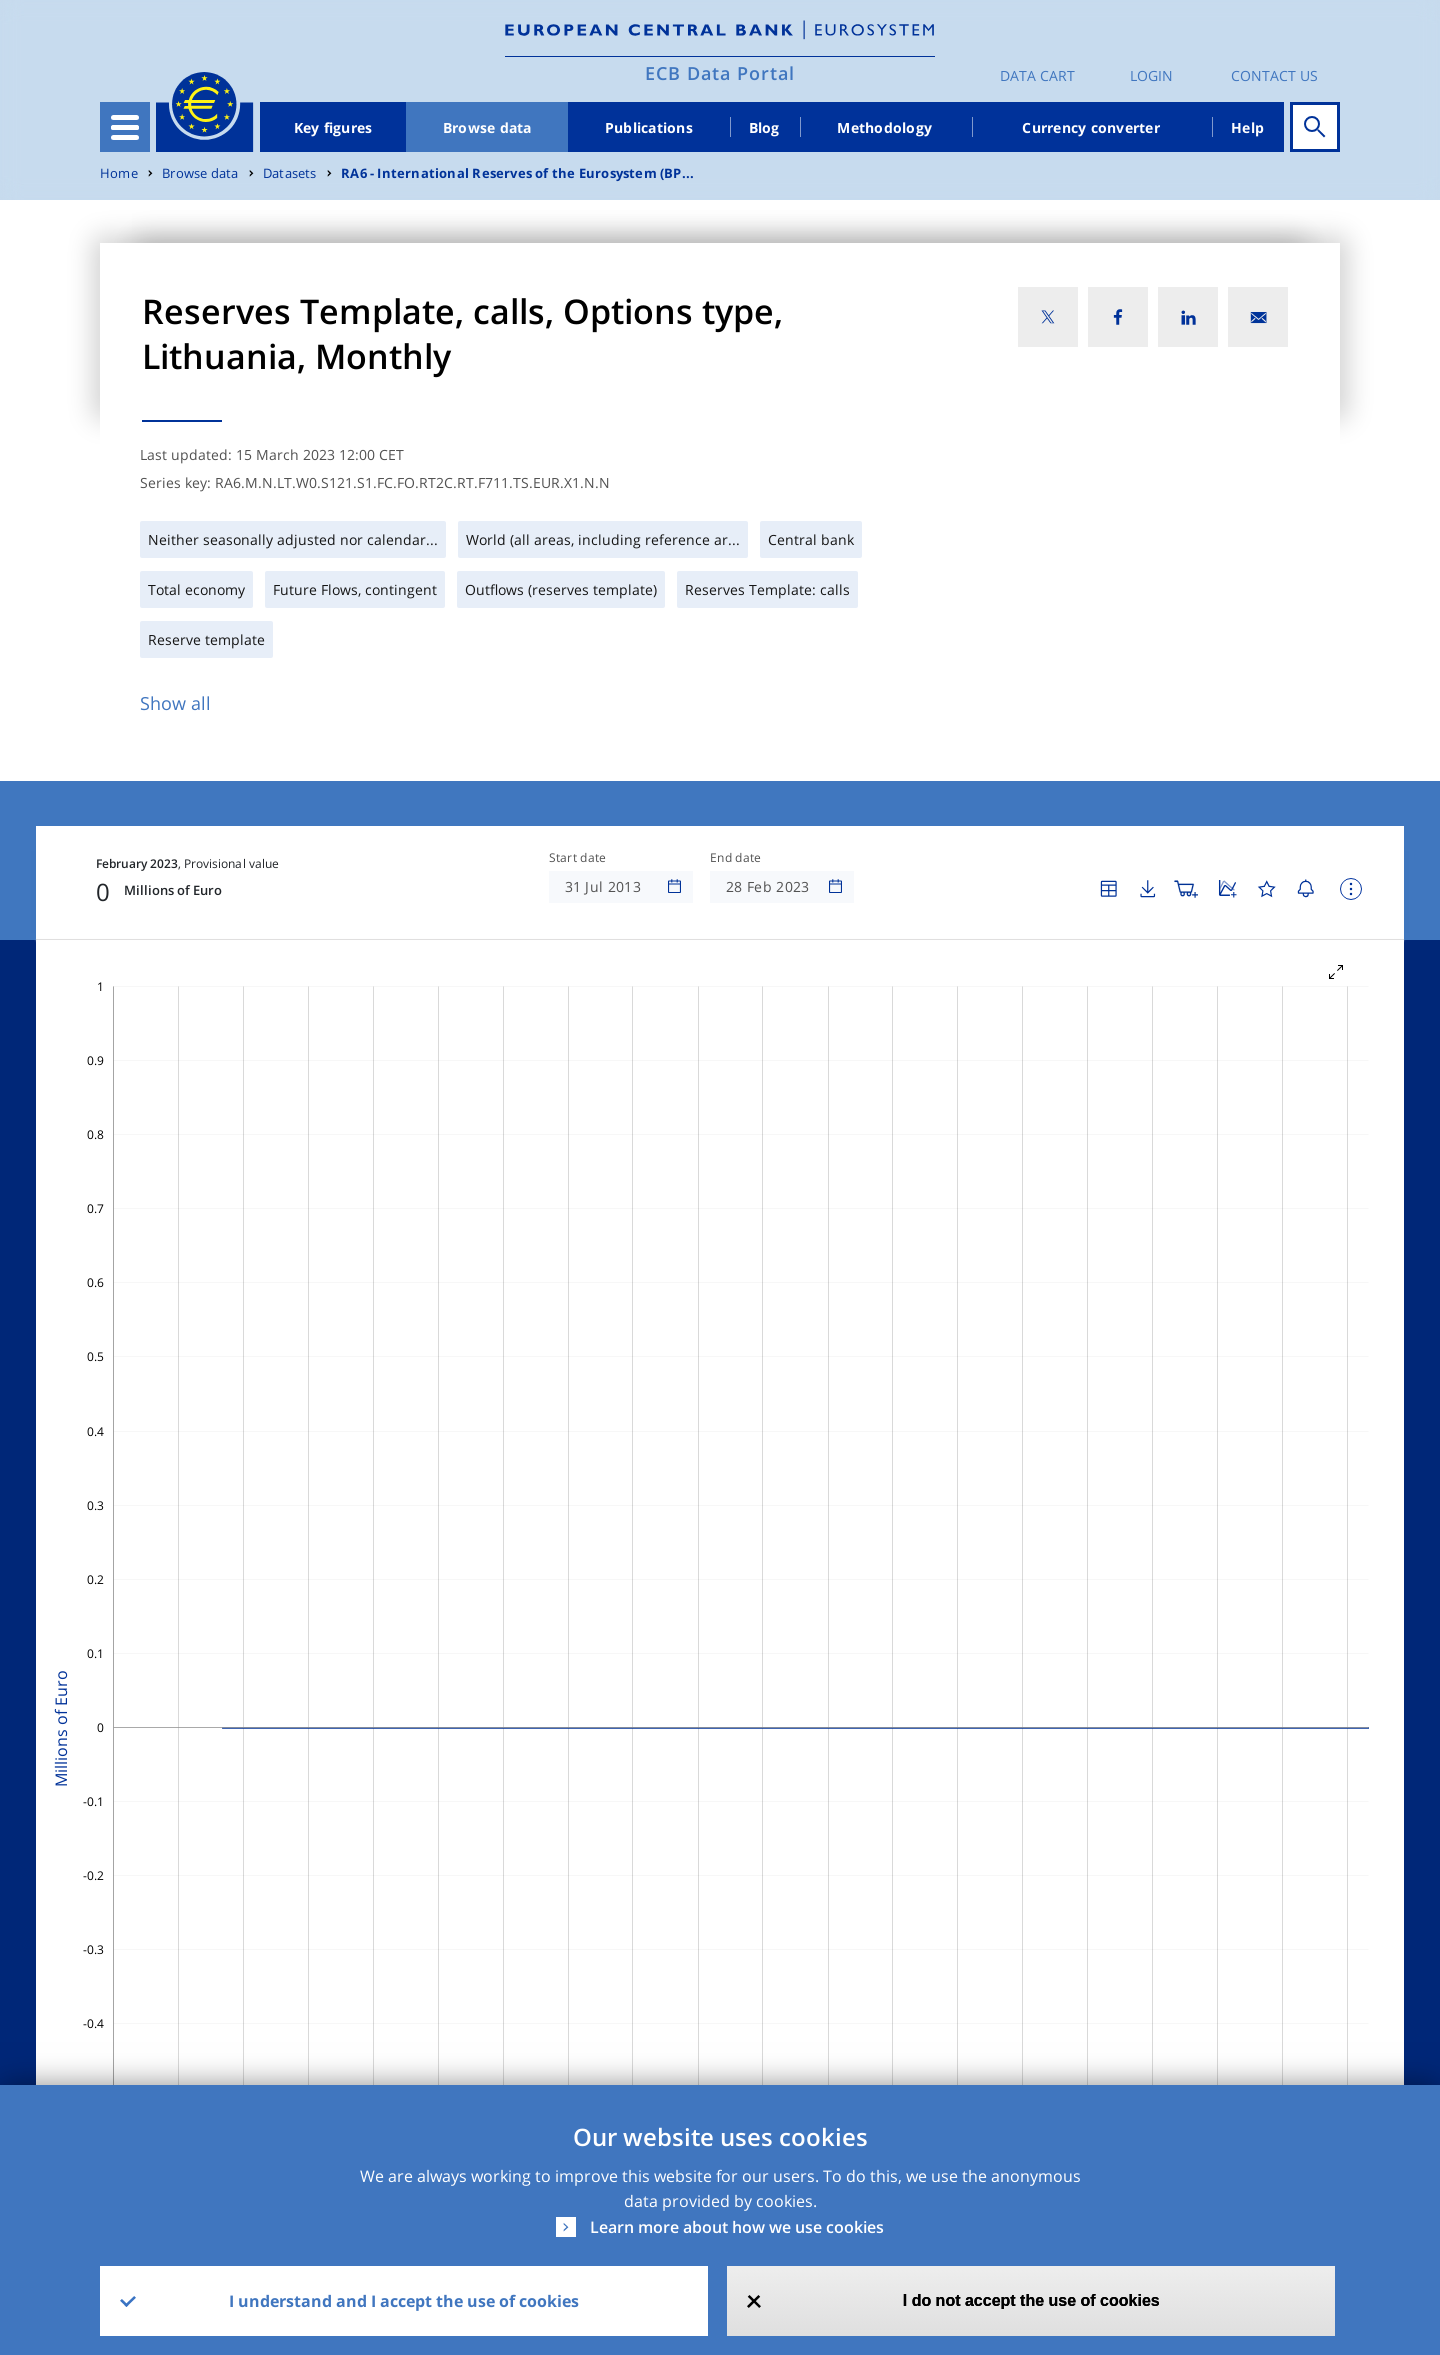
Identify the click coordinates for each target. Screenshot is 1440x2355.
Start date (578, 858)
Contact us (1274, 75)
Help (1247, 127)
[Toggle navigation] (125, 127)
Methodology (884, 127)
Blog (764, 127)
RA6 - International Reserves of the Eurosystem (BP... (517, 173)
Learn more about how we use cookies (737, 2227)
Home (119, 173)
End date (736, 858)
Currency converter (1091, 127)
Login (1151, 75)
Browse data (487, 127)
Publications (649, 127)
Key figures (333, 127)
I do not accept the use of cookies (1031, 2300)
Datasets (290, 173)
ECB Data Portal (720, 73)
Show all (175, 703)
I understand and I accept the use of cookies (404, 2301)
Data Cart (1037, 75)
